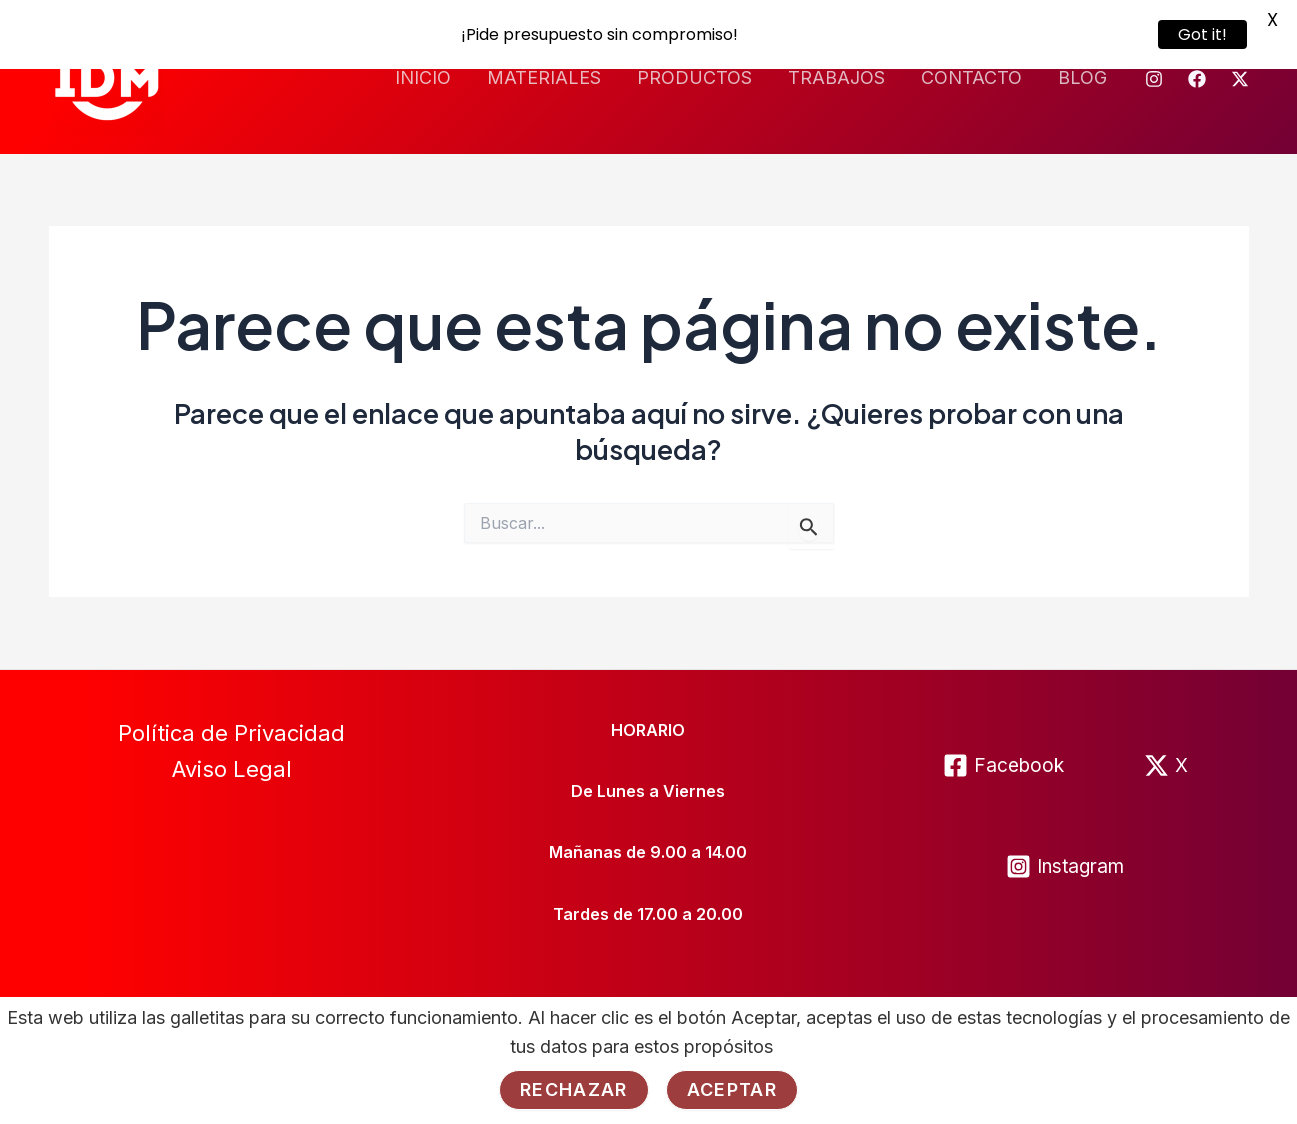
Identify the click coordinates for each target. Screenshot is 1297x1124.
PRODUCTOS (694, 75)
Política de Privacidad (231, 731)
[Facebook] (1197, 77)
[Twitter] (1240, 77)
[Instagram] (1154, 77)
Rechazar (574, 1089)
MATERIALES (544, 75)
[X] (1166, 763)
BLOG (1082, 75)
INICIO (423, 75)
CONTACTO (971, 75)
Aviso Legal (232, 768)
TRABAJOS (836, 75)
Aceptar (732, 1089)
